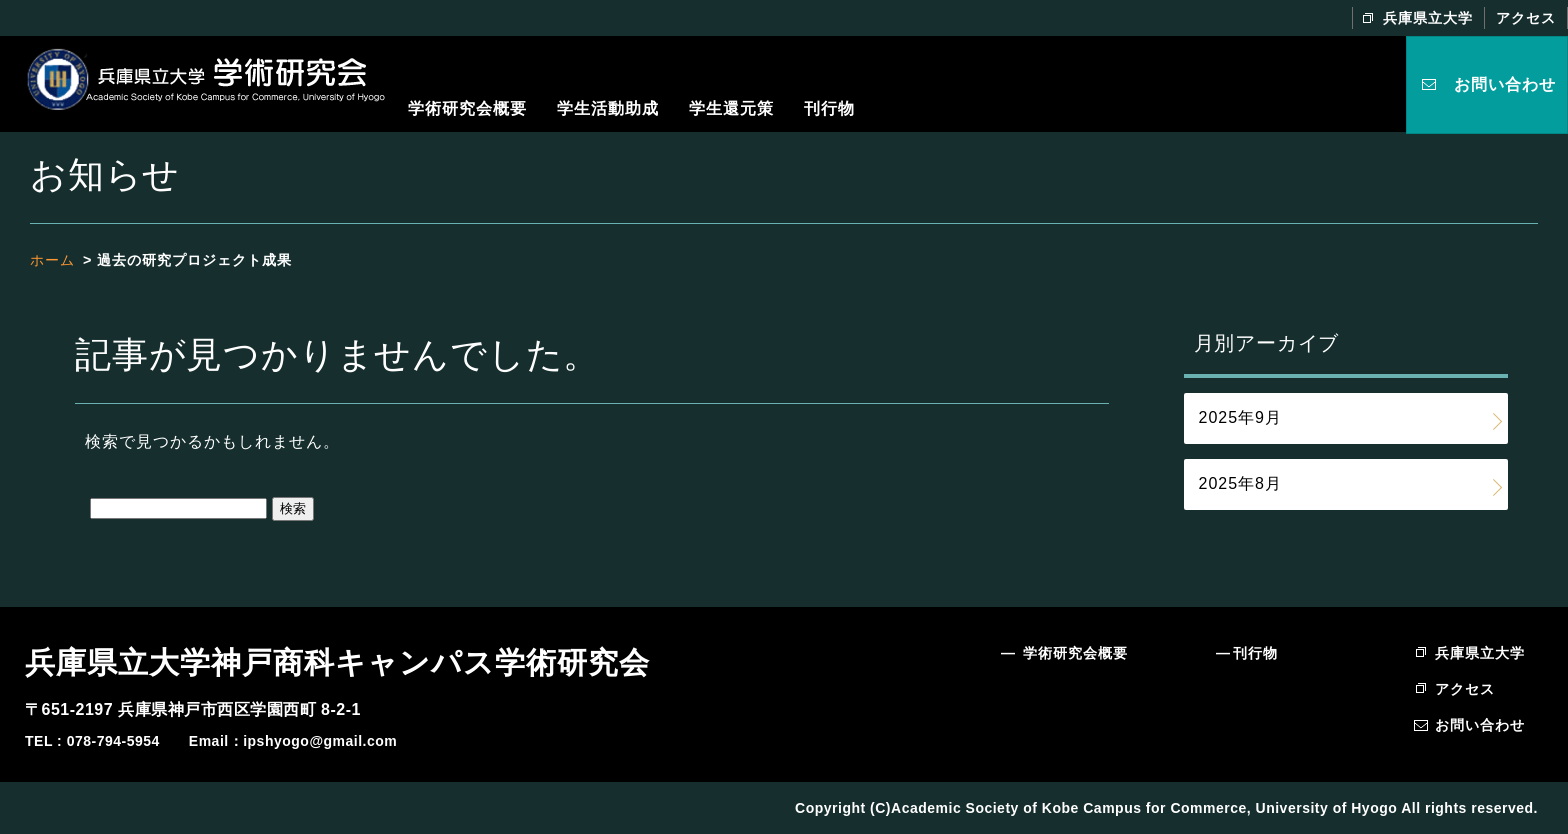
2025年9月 (1241, 417)
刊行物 (829, 108)
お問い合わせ (1505, 84)
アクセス (1526, 18)
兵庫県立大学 (1428, 18)
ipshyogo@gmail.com (320, 741)
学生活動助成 (608, 108)
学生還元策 (731, 108)
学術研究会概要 (467, 108)
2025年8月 (1241, 483)
